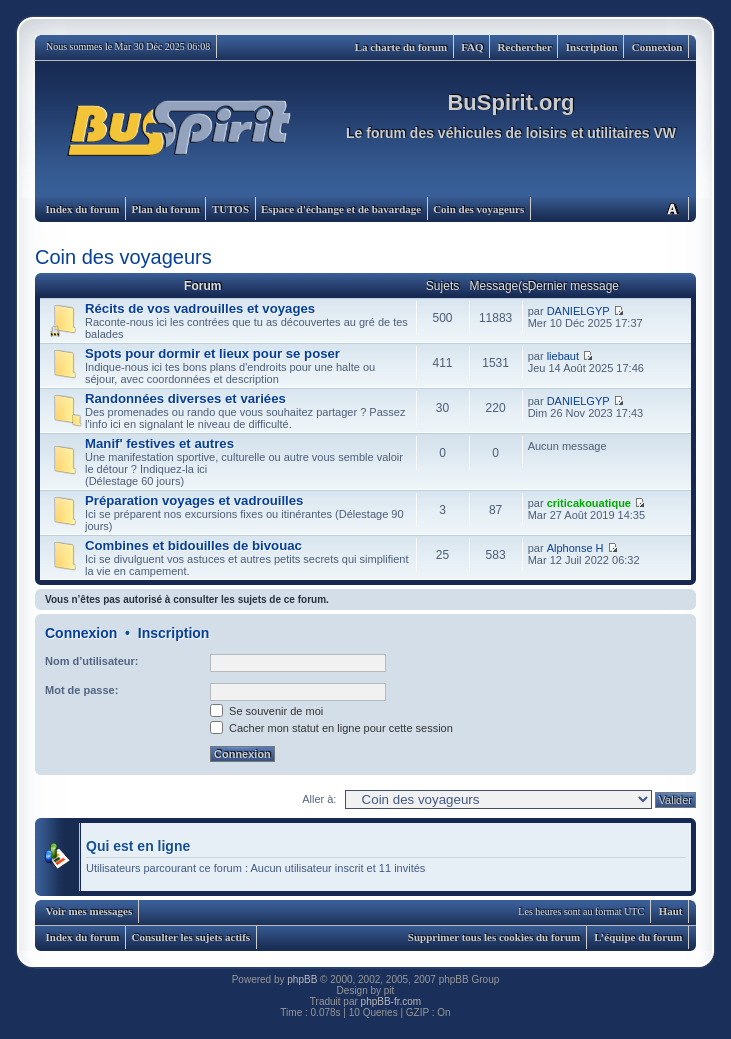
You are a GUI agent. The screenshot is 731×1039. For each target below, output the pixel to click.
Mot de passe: (81, 690)
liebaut (563, 356)
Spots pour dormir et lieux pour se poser (212, 353)
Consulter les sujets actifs (190, 937)
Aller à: (319, 799)
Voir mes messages (89, 911)
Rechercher (525, 47)
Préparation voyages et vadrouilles (194, 500)
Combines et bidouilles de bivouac (193, 545)
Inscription (592, 47)
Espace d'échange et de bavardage (341, 209)
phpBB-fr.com (391, 1001)
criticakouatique (589, 503)
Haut (671, 911)
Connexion (657, 47)
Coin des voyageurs (478, 209)
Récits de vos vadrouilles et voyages (200, 308)
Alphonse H (575, 548)
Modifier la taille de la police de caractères (672, 208)
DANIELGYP (578, 311)
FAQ (472, 47)
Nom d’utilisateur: (92, 661)
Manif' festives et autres (159, 443)
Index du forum (83, 209)
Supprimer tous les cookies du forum (494, 937)
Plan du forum (165, 209)
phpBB (302, 979)
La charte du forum (401, 47)
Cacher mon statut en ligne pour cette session (331, 728)
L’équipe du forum (638, 937)
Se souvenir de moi (266, 711)
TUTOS (230, 209)
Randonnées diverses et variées (185, 398)
